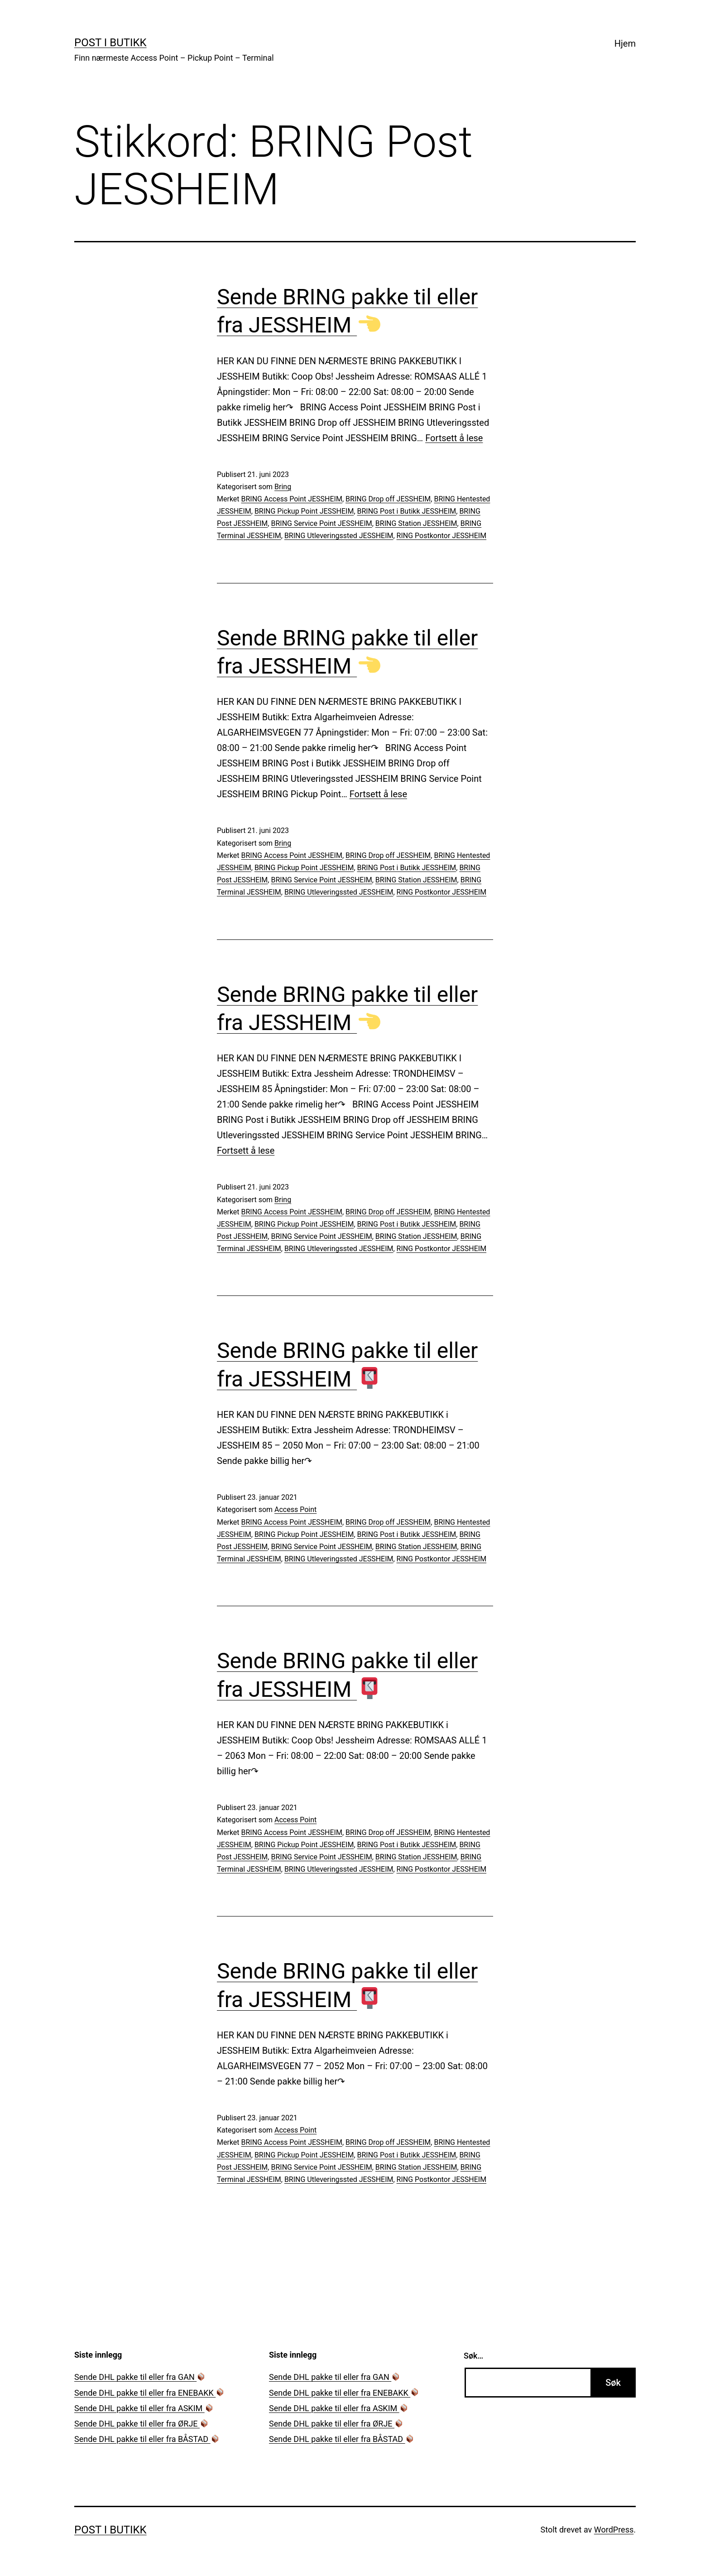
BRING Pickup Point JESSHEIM (304, 511)
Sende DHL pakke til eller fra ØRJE (141, 2423)
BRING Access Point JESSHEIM (291, 499)
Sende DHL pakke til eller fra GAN (139, 2377)
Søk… (473, 2355)
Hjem (625, 43)
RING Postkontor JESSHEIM (442, 535)
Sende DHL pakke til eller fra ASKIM (143, 2408)
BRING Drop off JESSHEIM (388, 499)
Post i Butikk (110, 42)
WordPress (613, 2529)
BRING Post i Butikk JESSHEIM (406, 511)
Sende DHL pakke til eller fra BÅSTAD (146, 2439)
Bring (282, 486)
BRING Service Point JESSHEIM (321, 523)
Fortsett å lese (454, 438)
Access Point (295, 1509)
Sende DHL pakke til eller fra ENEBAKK (149, 2393)
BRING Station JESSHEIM (416, 523)
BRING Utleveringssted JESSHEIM (338, 535)
